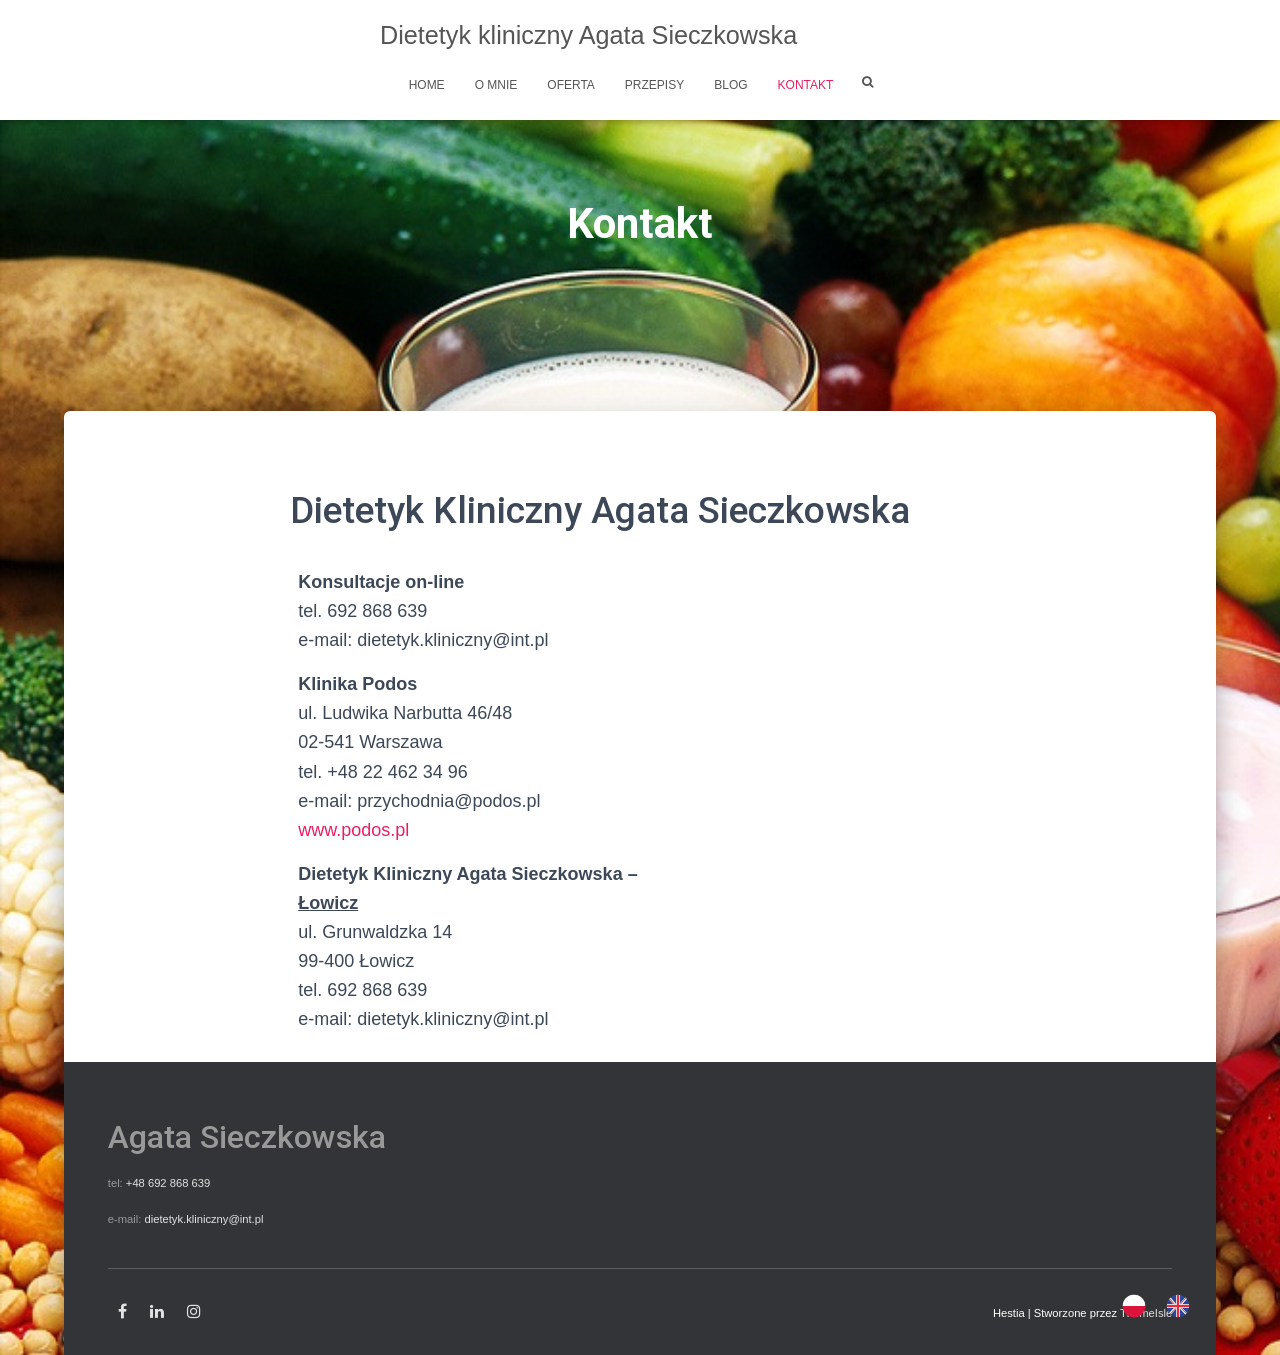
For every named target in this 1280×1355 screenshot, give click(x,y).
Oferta (571, 85)
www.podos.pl (353, 830)
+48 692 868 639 (168, 1183)
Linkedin (157, 1312)
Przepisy (654, 85)
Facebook (122, 1312)
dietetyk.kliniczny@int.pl (203, 1219)
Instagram (194, 1312)
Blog (730, 85)
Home (427, 85)
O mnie (496, 85)
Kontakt (806, 85)
